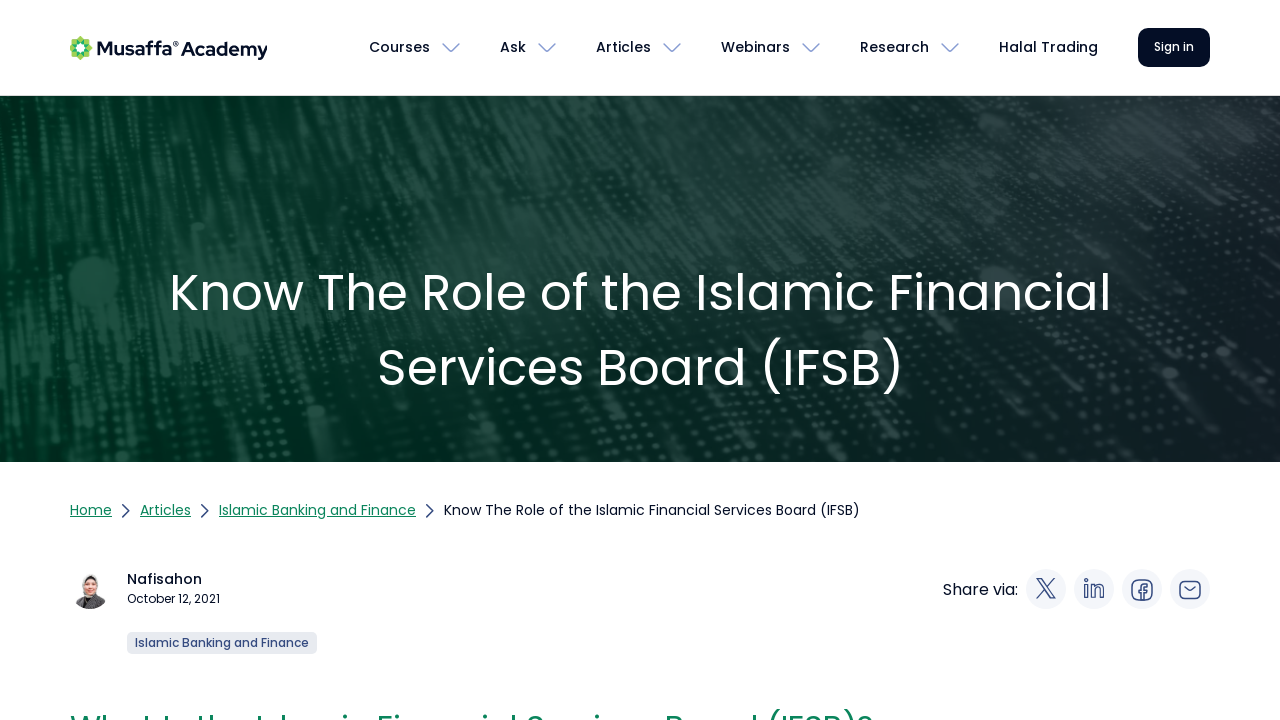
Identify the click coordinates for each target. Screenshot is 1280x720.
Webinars (755, 47)
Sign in (1174, 46)
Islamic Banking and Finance (317, 510)
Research (894, 47)
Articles (623, 47)
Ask (513, 47)
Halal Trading (1048, 47)
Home (91, 510)
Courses (399, 47)
